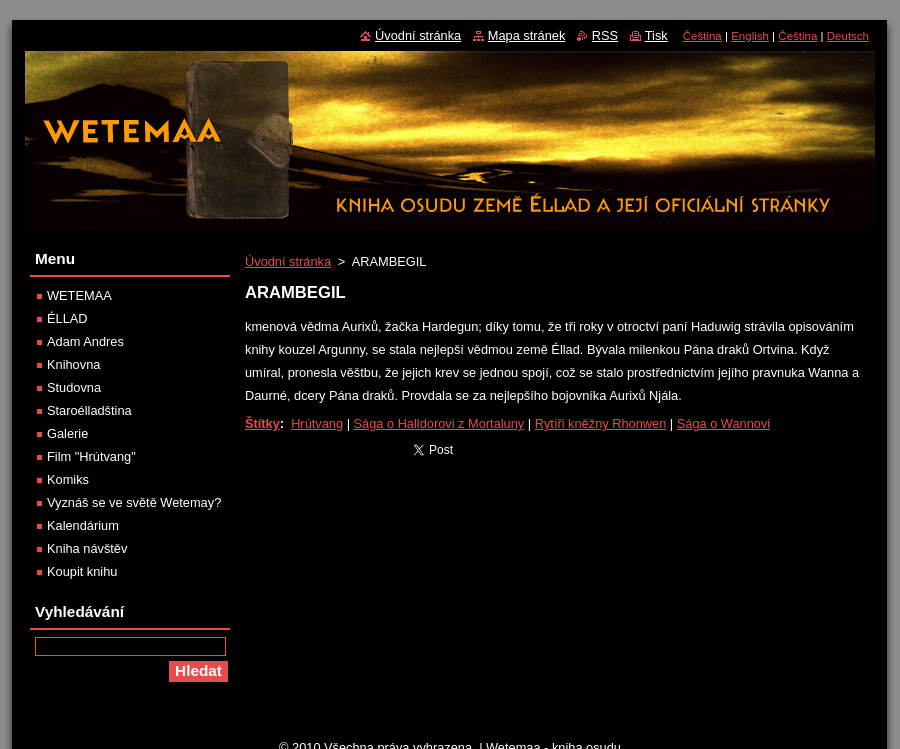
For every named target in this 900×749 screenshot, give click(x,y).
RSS (605, 35)
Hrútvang (317, 423)
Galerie (67, 433)
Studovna (74, 387)
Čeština (702, 36)
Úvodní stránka (288, 261)
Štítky (262, 423)
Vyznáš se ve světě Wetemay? (134, 502)
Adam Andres (85, 341)
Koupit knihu (82, 571)
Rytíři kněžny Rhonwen (601, 423)
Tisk (656, 35)
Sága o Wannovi (723, 423)
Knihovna (73, 364)
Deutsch (848, 36)
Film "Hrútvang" (91, 456)
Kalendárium (83, 525)
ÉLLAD (67, 318)
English (750, 36)
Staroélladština (89, 410)
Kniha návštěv (87, 548)
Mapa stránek (527, 35)
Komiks (68, 479)
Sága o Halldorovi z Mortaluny (439, 423)
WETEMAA (79, 295)
